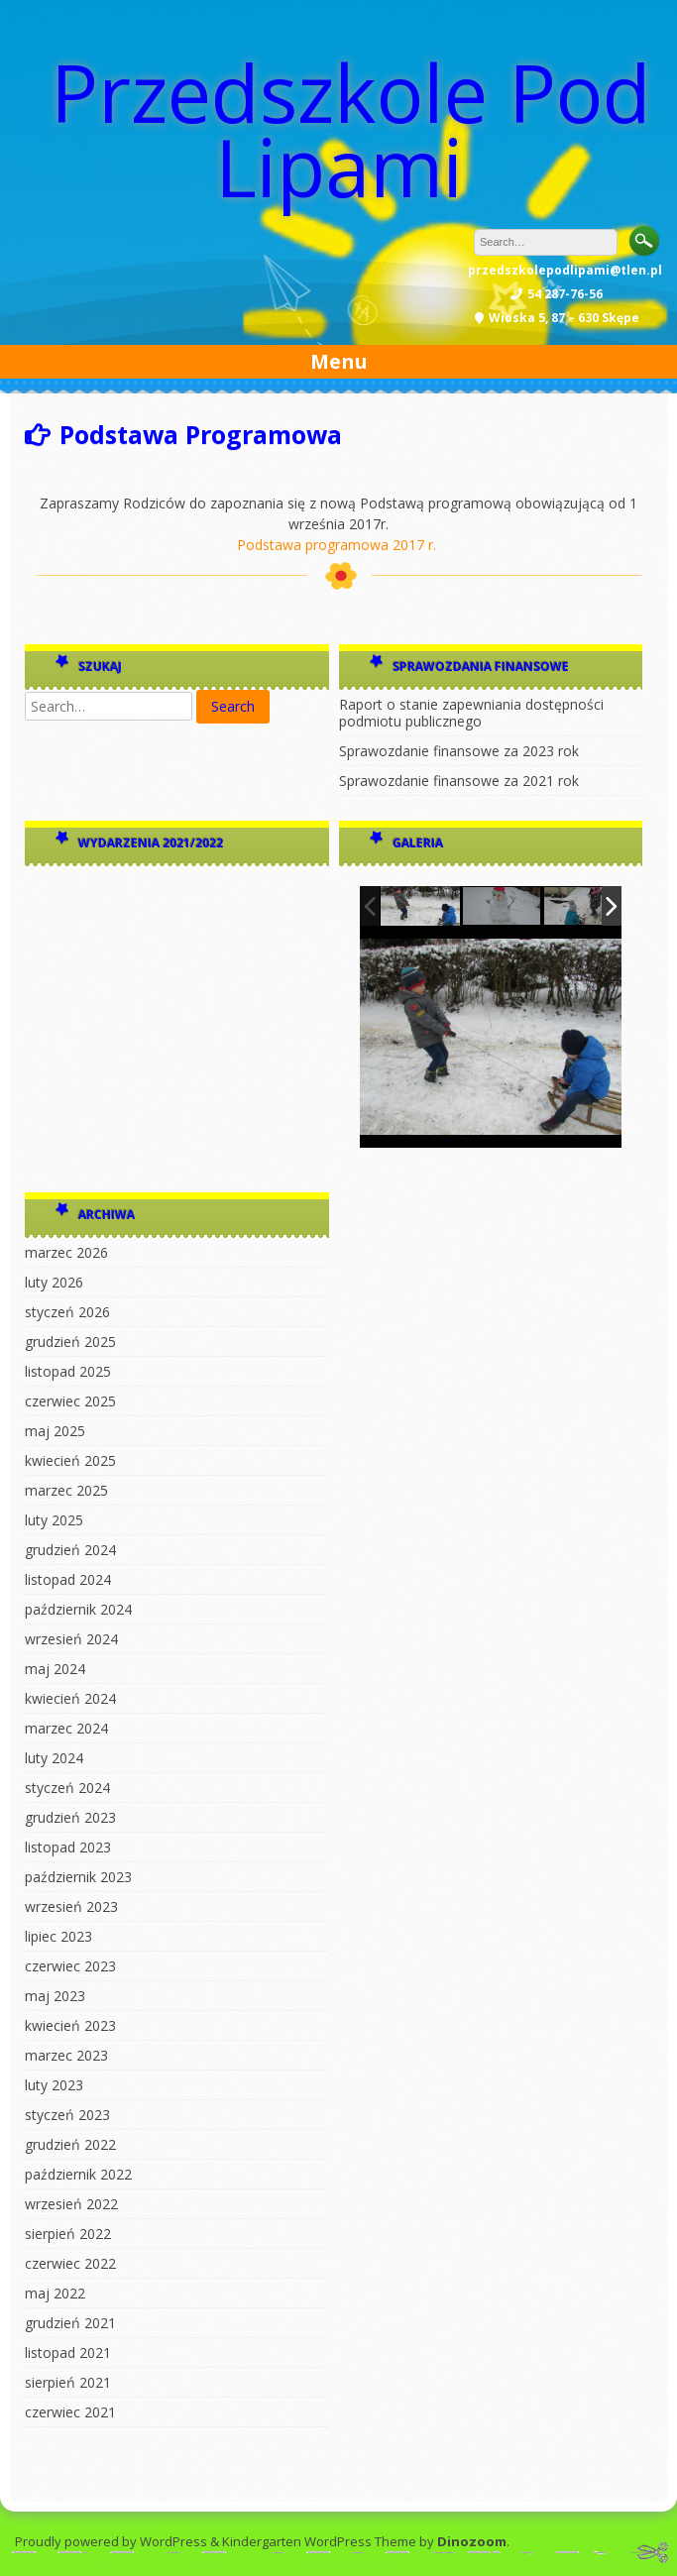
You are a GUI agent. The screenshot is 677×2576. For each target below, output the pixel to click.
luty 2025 (54, 1520)
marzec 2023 (66, 2055)
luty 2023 (54, 2084)
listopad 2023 (68, 1847)
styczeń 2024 (67, 1787)
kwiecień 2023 (70, 2025)
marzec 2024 (66, 1728)
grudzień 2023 (70, 1817)
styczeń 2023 (67, 2114)
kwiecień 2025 (70, 1460)
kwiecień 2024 (70, 1698)
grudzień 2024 (70, 1549)
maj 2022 (55, 2293)
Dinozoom (472, 2541)
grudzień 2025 (70, 1341)
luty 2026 (54, 1282)
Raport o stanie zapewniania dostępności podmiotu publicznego (471, 712)
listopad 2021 (68, 2352)
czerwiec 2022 (70, 2263)
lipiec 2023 (58, 1936)
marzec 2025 (66, 1490)
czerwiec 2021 (70, 2412)
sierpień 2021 (68, 2382)
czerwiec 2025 (70, 1401)
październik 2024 (78, 1609)
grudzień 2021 (70, 2322)
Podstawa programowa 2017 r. (336, 544)
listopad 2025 (68, 1371)
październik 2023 (78, 1876)
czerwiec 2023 (70, 1966)
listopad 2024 (68, 1579)
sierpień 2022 (68, 2233)
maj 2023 (55, 1995)
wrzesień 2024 (71, 1638)
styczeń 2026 (67, 1311)
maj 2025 (55, 1430)
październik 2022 (78, 2174)
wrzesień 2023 (71, 1906)
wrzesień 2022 (71, 2203)
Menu (339, 361)
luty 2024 (54, 1757)
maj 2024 (55, 1668)
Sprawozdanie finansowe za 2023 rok (459, 750)
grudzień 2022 (70, 2144)
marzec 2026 (66, 1252)
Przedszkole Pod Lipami (351, 129)
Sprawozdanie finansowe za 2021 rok (459, 780)
